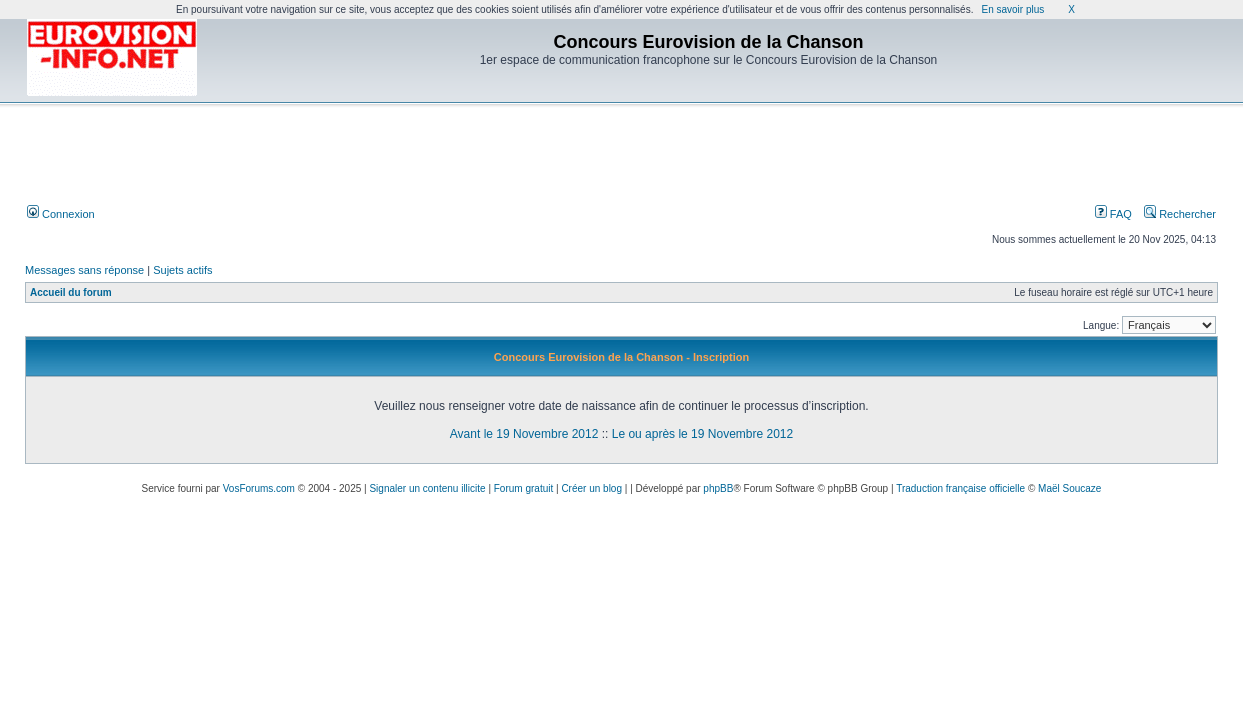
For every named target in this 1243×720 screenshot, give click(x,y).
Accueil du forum (71, 292)
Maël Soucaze (1069, 488)
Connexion (61, 214)
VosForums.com (259, 488)
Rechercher (1180, 214)
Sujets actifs (182, 270)
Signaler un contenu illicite (427, 488)
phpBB (718, 488)
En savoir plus (1012, 9)
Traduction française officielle (960, 488)
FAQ (1113, 214)
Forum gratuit (523, 488)
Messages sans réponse (84, 270)
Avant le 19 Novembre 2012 (524, 434)
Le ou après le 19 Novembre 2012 (702, 434)
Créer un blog (591, 488)
